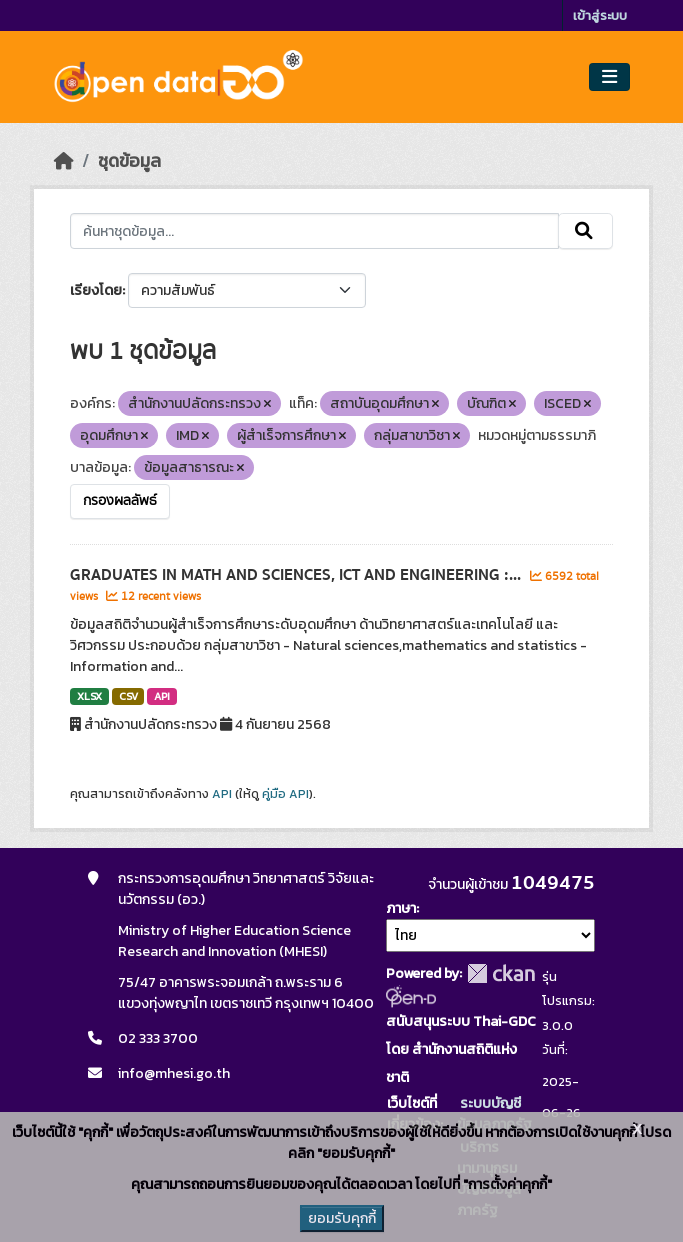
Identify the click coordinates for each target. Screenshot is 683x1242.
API (162, 696)
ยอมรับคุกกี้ (342, 1218)
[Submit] (585, 231)
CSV (128, 696)
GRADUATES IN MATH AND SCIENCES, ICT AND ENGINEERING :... (297, 575)
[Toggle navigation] (609, 77)
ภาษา (401, 908)
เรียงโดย (96, 290)
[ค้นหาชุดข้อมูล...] (314, 231)
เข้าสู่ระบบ (600, 15)
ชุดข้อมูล (129, 161)
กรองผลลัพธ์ (120, 501)
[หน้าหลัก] (64, 161)
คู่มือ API (285, 794)
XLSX (89, 696)
